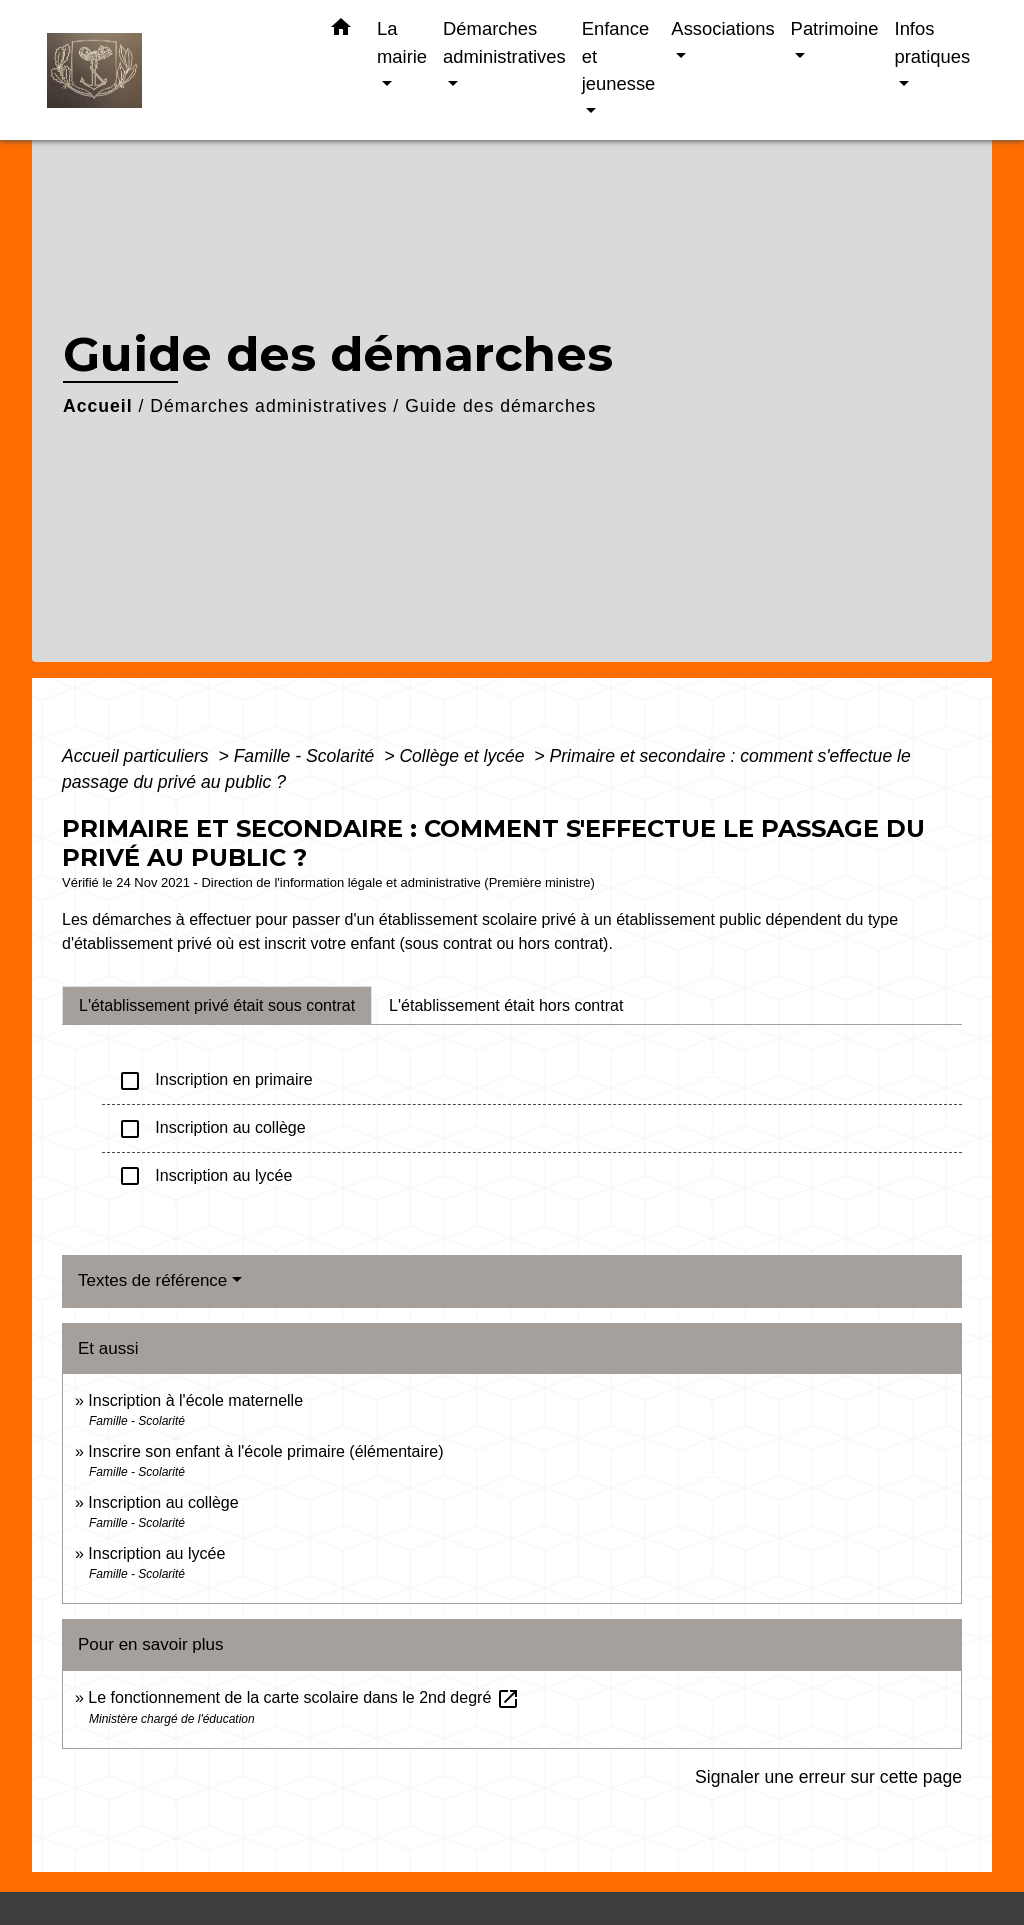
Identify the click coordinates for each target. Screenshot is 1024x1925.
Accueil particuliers (138, 756)
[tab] (217, 1005)
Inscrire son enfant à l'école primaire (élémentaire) (265, 1451)
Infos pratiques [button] (933, 42)
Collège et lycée (464, 756)
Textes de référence (152, 1280)
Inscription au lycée (205, 1176)
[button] (341, 31)
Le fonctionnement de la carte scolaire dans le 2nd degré (303, 1697)
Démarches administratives (268, 406)
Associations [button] (722, 28)
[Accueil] (172, 70)
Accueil (98, 406)
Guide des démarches (500, 406)
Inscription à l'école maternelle (195, 1400)
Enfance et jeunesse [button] (619, 56)
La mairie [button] (402, 42)
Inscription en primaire (215, 1081)
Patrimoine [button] (835, 28)
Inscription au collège (212, 1129)
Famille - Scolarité (307, 756)
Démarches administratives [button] (504, 42)
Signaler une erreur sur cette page (828, 1777)
